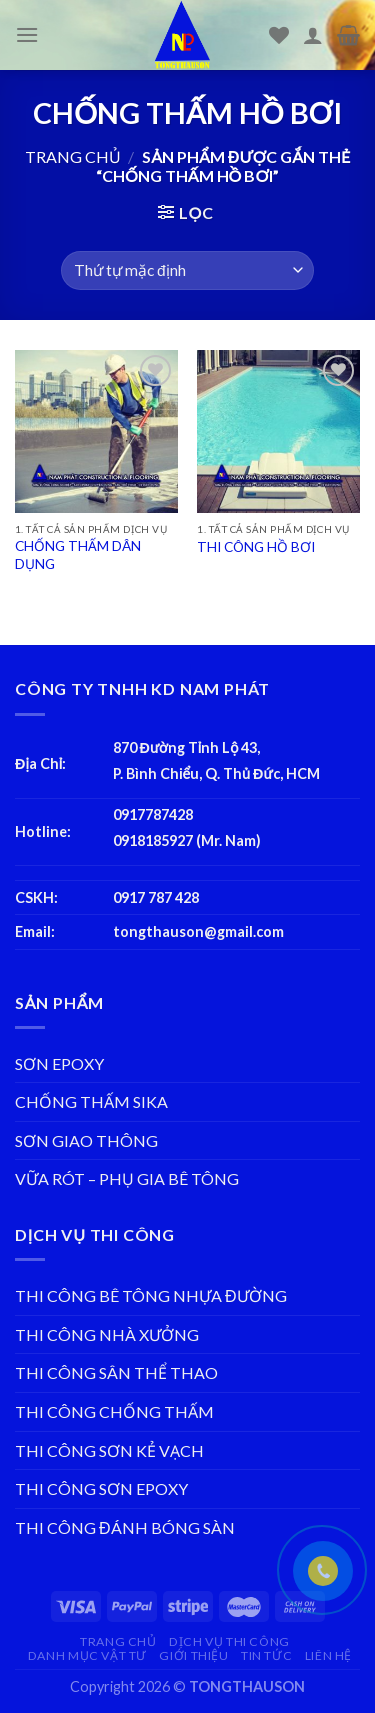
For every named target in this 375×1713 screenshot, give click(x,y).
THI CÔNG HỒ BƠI (256, 547)
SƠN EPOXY (59, 1063)
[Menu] (27, 34)
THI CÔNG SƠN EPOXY (101, 1488)
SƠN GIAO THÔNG (86, 1140)
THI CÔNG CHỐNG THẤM (114, 1411)
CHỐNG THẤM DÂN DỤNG (78, 555)
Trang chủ (73, 156)
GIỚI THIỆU (193, 1655)
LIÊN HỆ (328, 1655)
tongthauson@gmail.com (198, 931)
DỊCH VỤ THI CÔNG (229, 1641)
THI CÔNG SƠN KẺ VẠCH (109, 1450)
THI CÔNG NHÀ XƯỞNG (107, 1334)
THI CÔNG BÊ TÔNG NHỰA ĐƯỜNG (151, 1295)
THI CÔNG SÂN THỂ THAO (116, 1372)
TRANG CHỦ (118, 1641)
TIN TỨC (266, 1655)
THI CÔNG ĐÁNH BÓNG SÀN (125, 1527)
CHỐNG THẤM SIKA (91, 1101)
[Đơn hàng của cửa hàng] (187, 270)
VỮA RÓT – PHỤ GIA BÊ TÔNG (127, 1178)
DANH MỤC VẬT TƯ (87, 1655)
